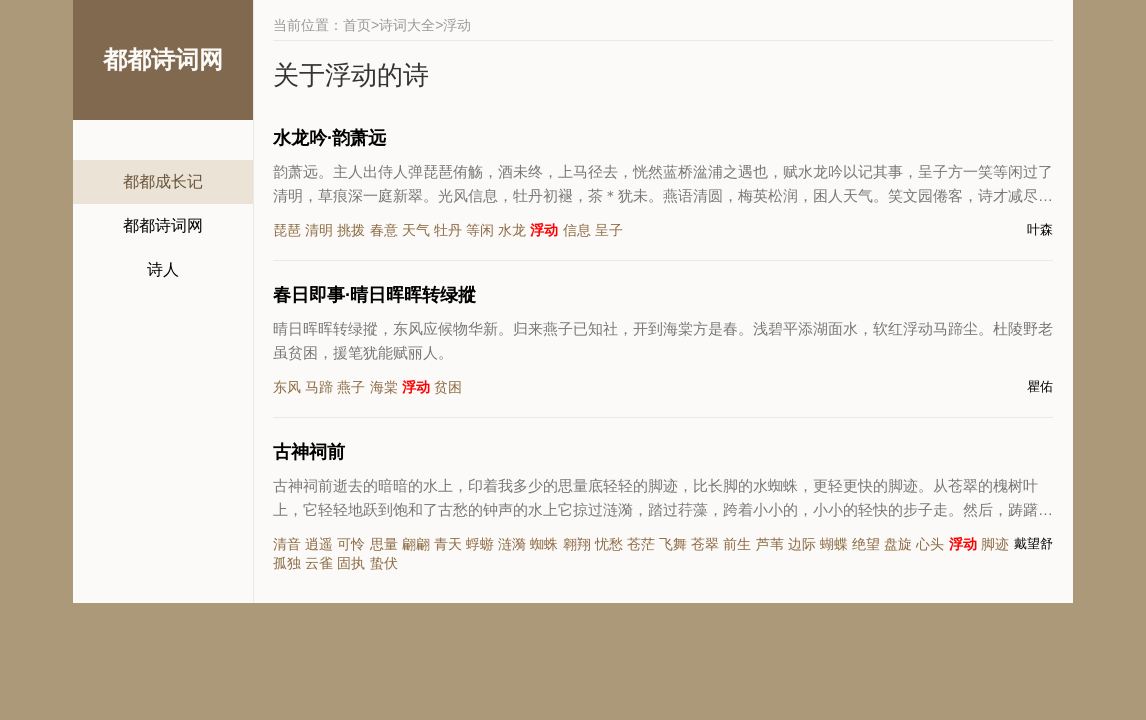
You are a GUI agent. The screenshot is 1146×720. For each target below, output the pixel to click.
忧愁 (609, 544)
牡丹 (448, 230)
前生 (737, 544)
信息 (577, 230)
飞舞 (673, 544)
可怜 (351, 544)
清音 (287, 544)
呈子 (609, 230)
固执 (351, 563)
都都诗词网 (163, 225)
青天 (448, 544)
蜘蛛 (544, 544)
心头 (930, 544)
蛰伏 (384, 563)
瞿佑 (1040, 386)
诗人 (163, 269)
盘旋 (898, 544)
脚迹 (995, 544)
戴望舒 (1033, 543)
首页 (357, 25)
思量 (384, 544)
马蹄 (319, 387)
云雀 (319, 563)
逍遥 (319, 544)
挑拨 (351, 230)
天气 (416, 230)
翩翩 (416, 544)
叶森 (1040, 229)
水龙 (512, 230)
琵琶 (287, 230)
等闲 (480, 230)
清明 (319, 230)
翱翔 (577, 544)
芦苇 (770, 544)
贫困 (448, 387)
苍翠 (705, 544)
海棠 (384, 387)
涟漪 (512, 544)
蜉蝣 (480, 544)
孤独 (287, 563)
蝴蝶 (834, 544)
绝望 (866, 544)
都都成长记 (163, 181)
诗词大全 (407, 25)
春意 (384, 230)
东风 (287, 387)
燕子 (351, 387)
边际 (802, 544)
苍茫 (641, 544)
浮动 (544, 230)
